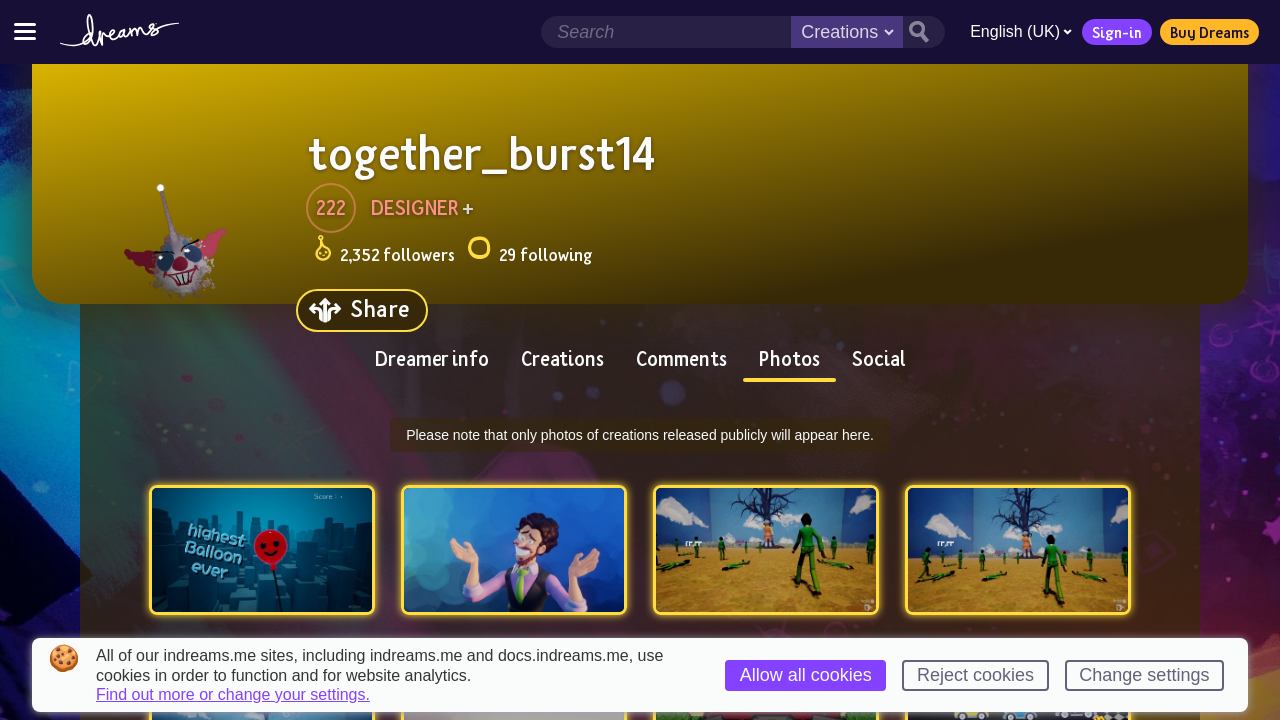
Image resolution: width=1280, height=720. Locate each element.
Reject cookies (975, 675)
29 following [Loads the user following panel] (529, 251)
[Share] (362, 310)
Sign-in (1117, 32)
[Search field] (666, 32)
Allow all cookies (806, 675)
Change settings (1144, 675)
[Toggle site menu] (25, 31)
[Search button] (924, 32)
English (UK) (1021, 31)
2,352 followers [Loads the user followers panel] (384, 251)
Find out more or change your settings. (233, 695)
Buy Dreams (1209, 32)
